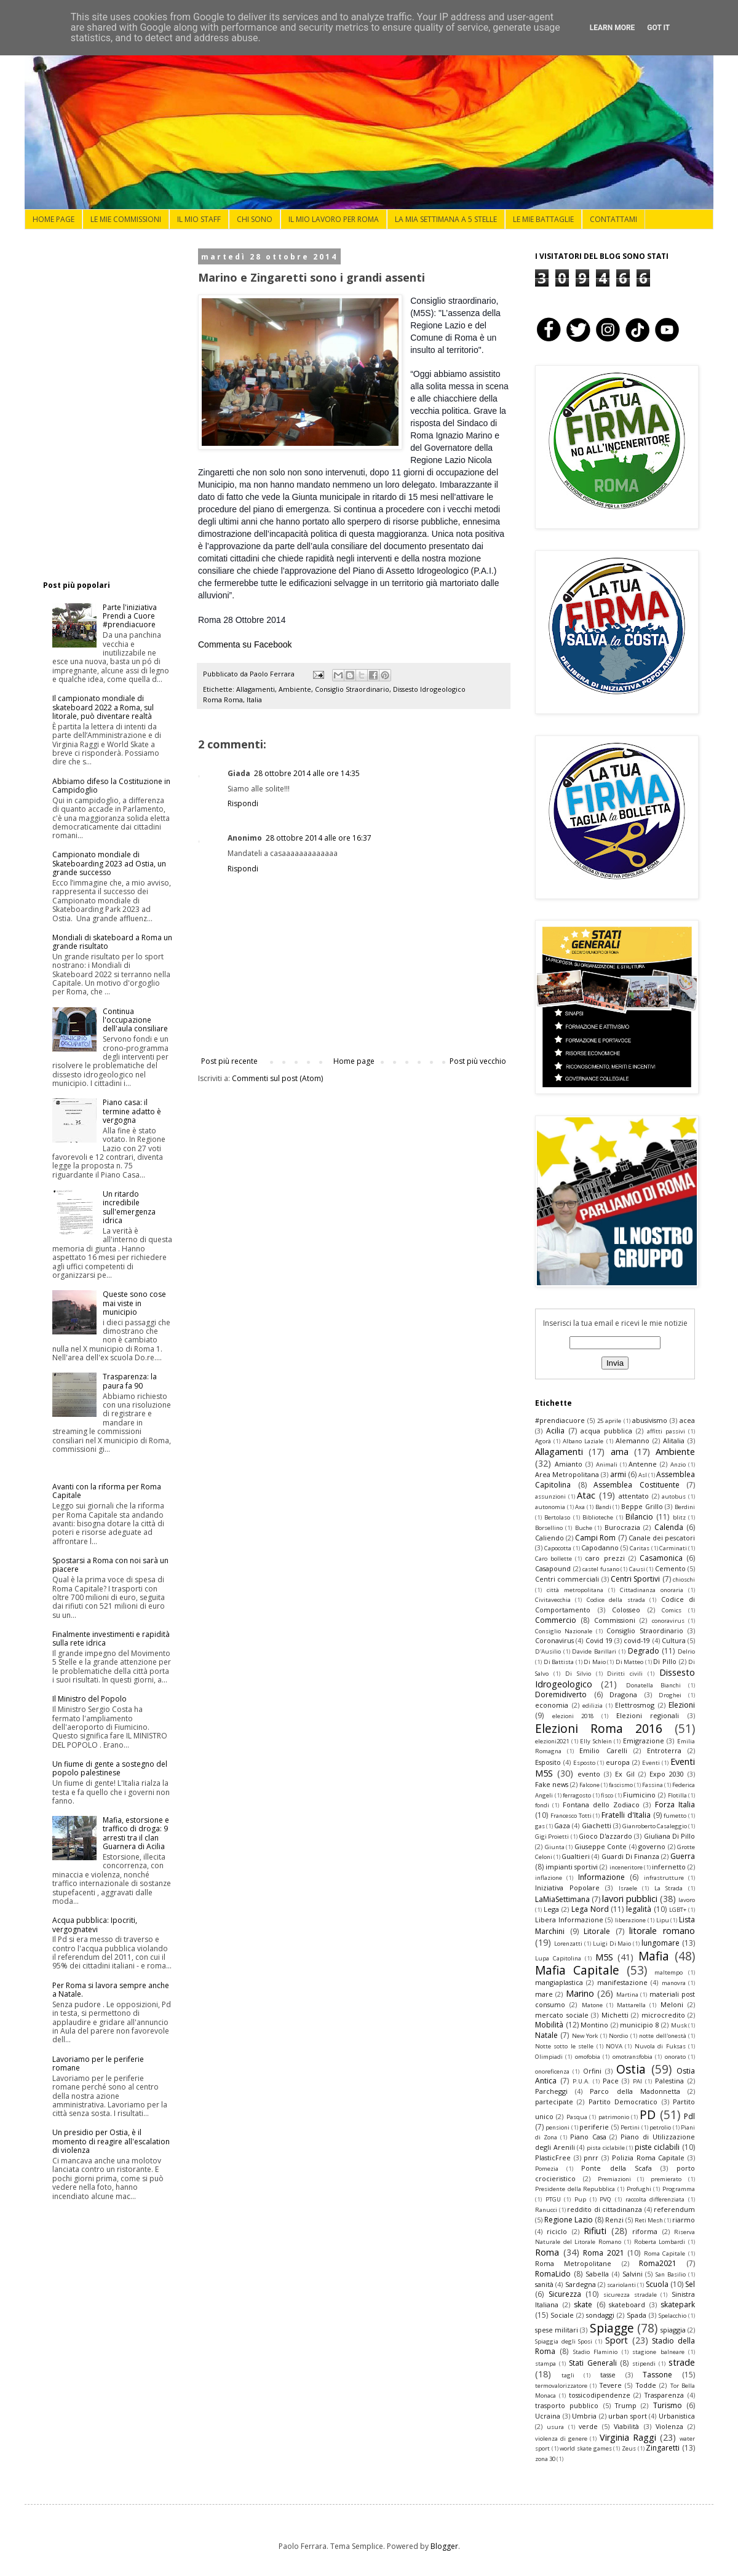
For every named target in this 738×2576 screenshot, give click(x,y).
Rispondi (243, 803)
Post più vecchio (478, 1061)
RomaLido (553, 2274)
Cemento (670, 1568)
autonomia (550, 1507)
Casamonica (661, 1558)
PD (648, 2114)
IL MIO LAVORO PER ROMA (333, 219)
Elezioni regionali (648, 1715)
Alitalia (673, 1440)
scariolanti (621, 2285)
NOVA (614, 2046)
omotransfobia (633, 2057)
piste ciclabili (657, 2147)
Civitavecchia (553, 1600)
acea (687, 1420)
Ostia (631, 2069)
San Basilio (671, 2274)
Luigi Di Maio (612, 1944)
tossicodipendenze (599, 2395)
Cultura (674, 1640)
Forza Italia (675, 1804)
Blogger (444, 2546)
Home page (354, 1061)
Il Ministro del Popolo (89, 1699)
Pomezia (546, 2169)
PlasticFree (553, 2157)
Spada (636, 2315)
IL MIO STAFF (199, 219)
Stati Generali (593, 2363)
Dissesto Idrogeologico (429, 689)
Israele (628, 1888)
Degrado (643, 1651)
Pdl (689, 2116)
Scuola (657, 2284)
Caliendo (549, 1537)
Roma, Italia (243, 699)
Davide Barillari (594, 1651)
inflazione (548, 1878)
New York (585, 2036)
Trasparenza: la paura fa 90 (130, 1380)
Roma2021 (657, 2263)
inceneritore (626, 1867)
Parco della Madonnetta (635, 2091)
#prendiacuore (560, 1420)
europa (618, 1762)
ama (620, 1451)
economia (551, 1705)
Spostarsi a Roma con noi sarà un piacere (110, 1564)
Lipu (662, 1920)
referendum (674, 2209)
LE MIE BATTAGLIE (543, 219)
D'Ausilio (548, 1651)
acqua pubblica (606, 1430)
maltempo (668, 1972)
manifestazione (622, 1982)
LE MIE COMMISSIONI (125, 219)
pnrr (591, 2157)
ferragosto (577, 1795)
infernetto (669, 1866)
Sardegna (580, 2284)
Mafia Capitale (577, 1970)
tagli (567, 2375)
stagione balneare (658, 2352)
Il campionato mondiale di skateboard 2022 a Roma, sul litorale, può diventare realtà (103, 707)
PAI (637, 2081)
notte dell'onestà (662, 2036)
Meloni (672, 2004)
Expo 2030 (666, 1773)
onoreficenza (552, 2071)
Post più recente (229, 1061)
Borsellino (549, 1528)
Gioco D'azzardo (605, 1836)
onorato (675, 2057)
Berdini (685, 1507)
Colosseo (626, 1609)
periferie (594, 2126)
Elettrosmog (634, 1705)
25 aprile (609, 1421)
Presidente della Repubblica (575, 2189)
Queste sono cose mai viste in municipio (134, 1303)
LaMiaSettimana (562, 1899)
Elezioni (682, 1705)
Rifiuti (595, 2231)
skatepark (678, 2304)
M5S (604, 1957)
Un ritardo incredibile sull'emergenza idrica (129, 1207)
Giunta (555, 1847)
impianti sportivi (572, 1866)
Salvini (632, 2273)
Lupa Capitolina (558, 1958)
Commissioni (614, 1620)
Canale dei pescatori (662, 1537)
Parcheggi (551, 2091)
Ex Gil (625, 1773)
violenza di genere (561, 2439)
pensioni (557, 2127)
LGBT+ (677, 1910)
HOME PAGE (53, 219)
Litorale (597, 1931)
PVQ (605, 2199)
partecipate (554, 2101)
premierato (666, 2179)
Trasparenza (664, 2395)
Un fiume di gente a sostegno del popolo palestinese (109, 1768)
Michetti (615, 2014)
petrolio (660, 2127)
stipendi (644, 2364)
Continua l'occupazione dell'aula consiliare (135, 1020)
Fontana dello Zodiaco (601, 1804)
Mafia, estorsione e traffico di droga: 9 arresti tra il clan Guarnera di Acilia (136, 1833)
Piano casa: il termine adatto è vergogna (132, 1111)
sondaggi (600, 2315)
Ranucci (546, 2210)
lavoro (686, 1900)
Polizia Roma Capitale (648, 2157)
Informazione (601, 1877)
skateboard (627, 2304)
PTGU (553, 2199)
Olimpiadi (549, 2057)
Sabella (597, 2273)
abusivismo (649, 1420)
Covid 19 (599, 1640)
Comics (671, 1610)
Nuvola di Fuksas (660, 2046)
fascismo (621, 1785)
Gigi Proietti (552, 1837)
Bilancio (639, 1517)
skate (583, 2304)
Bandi (603, 1507)
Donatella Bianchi (653, 1685)
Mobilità (549, 2024)
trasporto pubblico (566, 2405)
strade (682, 2362)
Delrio (686, 1651)
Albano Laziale (583, 1441)
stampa (545, 2364)
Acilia (555, 1430)
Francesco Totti (571, 1816)
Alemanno (632, 1440)
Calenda (668, 1527)
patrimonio (613, 2117)
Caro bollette (553, 1559)
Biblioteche (597, 1517)
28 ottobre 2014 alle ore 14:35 (307, 773)
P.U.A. (581, 2081)
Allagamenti (255, 689)
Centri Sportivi (635, 1579)
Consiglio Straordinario (352, 689)
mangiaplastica (559, 1982)
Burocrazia (622, 1527)
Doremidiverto (561, 1694)
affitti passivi (666, 1431)
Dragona (623, 1694)
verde (588, 2426)
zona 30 (545, 2459)
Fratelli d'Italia (626, 1815)
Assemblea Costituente (636, 1485)
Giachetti (596, 1825)
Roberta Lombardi (660, 2242)
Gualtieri (575, 1856)
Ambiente (295, 689)
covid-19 (637, 1640)
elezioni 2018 (573, 1716)
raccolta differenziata (655, 2199)
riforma (644, 2231)
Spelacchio (672, 2316)
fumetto (675, 1816)
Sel (690, 2284)
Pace (611, 2080)
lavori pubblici (629, 1898)
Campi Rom (595, 1537)
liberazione (630, 1920)
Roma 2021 (603, 2253)
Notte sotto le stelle (564, 2046)
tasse (608, 2374)
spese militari (556, 2329)
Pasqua (576, 2117)
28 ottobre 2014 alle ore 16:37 (318, 838)
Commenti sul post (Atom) (277, 1078)
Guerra (682, 1856)
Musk (679, 2025)
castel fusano (600, 1569)
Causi (637, 1569)
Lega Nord (590, 1909)
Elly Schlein (596, 1741)
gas (540, 1826)
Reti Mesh (649, 2220)
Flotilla (677, 1795)
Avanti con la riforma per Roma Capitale (106, 1490)
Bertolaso (557, 1517)
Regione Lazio (568, 2219)
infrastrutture (664, 1878)
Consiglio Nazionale (563, 1631)
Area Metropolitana (567, 1474)
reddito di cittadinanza (604, 2209)
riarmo (683, 2219)
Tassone (657, 2374)
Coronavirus (554, 1640)
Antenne (643, 1463)
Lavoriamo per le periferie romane (98, 2063)
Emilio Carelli (603, 1750)
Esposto (584, 1763)
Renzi (614, 2219)
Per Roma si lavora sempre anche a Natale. (110, 1989)
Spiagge (612, 2328)
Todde (646, 2385)
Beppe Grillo (642, 1506)
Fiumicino (639, 1794)
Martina (627, 1995)
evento (588, 1773)
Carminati (673, 1548)
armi (618, 1474)
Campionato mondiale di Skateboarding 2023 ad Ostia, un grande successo (109, 863)
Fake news (551, 1784)
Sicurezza (565, 2294)
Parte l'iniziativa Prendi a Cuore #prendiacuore (130, 616)
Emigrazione (643, 1740)
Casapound (553, 1568)
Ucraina (547, 2415)
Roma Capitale (665, 2253)
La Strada (668, 1888)
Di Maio (595, 1662)
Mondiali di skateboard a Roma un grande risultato (112, 941)
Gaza (562, 1825)
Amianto (568, 1463)
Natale (546, 2035)
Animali (606, 1464)
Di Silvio (578, 1674)
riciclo (557, 2231)
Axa (580, 1507)
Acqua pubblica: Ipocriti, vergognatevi (94, 1924)
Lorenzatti (568, 1944)
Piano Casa (588, 2136)
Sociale (562, 2315)
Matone (592, 2005)
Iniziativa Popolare (567, 1887)
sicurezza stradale (630, 2295)
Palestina (669, 2080)
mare (544, 1994)
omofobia (587, 2057)
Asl (642, 1475)
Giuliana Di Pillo (670, 1836)
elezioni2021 (552, 1741)
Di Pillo (664, 1661)
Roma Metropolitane (573, 2263)
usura (555, 2427)
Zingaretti (663, 2448)
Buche (583, 1528)
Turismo (667, 2405)
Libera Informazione (569, 1919)
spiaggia (673, 2329)
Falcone (589, 1785)
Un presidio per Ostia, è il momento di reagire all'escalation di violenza (111, 2141)
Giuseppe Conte (600, 1846)
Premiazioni (614, 2179)
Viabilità (626, 2426)
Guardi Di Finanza (630, 1856)
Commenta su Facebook (245, 644)
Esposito (548, 1762)
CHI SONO (254, 219)
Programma (678, 2189)
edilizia (592, 1706)
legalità (638, 1909)
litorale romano (662, 1930)
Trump (626, 2405)
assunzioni (550, 1496)
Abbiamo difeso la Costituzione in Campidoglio (111, 785)
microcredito (663, 2014)
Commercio (555, 1620)
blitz (679, 1517)
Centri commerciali (567, 1578)
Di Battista (559, 1662)
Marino (580, 1993)
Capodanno (600, 1547)
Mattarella (631, 2005)
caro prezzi (604, 1558)
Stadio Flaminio (595, 2352)
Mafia (653, 1956)
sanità (544, 2284)
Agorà (543, 1441)
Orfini (592, 2070)
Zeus (629, 2448)
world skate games (585, 2448)
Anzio (678, 1464)
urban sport (627, 2415)
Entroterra (664, 1750)
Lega (551, 1909)
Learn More (612, 27)
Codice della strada (616, 1600)
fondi (542, 1805)
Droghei (670, 1695)
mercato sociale (562, 2014)
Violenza (669, 2426)
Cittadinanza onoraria (651, 1590)
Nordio (618, 2036)
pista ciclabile (606, 2148)
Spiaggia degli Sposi (563, 2341)
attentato (634, 1495)
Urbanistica (677, 2415)
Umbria (584, 2415)
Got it (658, 27)
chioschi (684, 1579)
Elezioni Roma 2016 (598, 1728)
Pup (580, 2199)
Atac (586, 1495)
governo (651, 1846)
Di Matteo (630, 1662)
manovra (674, 1983)
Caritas (639, 1548)
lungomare (660, 1943)
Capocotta (557, 1548)
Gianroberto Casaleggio (654, 1826)
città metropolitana (575, 1590)
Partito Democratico (623, 2101)
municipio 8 (639, 2024)
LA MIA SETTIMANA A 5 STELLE (446, 219)
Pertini (630, 2127)
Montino (594, 2024)
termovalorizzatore (561, 2386)
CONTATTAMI (613, 219)
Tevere (611, 2385)
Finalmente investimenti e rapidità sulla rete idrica (111, 1638)
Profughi (639, 2189)
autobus (674, 1496)
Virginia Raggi (628, 2437)
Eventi (651, 1763)
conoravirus (668, 1621)
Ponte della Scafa (616, 2168)
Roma (547, 2252)
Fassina (652, 1785)
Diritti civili (625, 1674)
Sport (616, 2340)
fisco (607, 1795)
